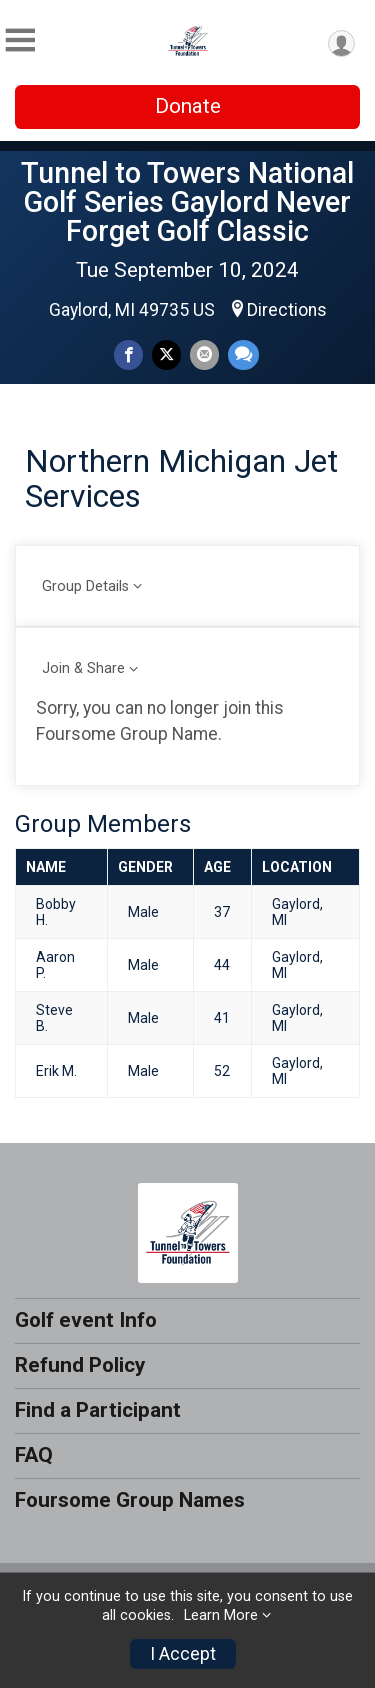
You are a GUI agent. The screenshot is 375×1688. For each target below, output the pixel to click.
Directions (287, 310)
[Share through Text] (243, 354)
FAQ (34, 1455)
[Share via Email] (204, 354)
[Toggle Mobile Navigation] (20, 40)
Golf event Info (86, 1320)
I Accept (183, 1654)
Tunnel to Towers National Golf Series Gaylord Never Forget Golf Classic (187, 202)
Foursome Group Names (130, 1500)
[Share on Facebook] (128, 354)
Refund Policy (80, 1365)
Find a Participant (98, 1410)
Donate (188, 106)
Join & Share (83, 668)
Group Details (85, 586)
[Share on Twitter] (166, 354)
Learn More (221, 1615)
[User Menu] (341, 43)
